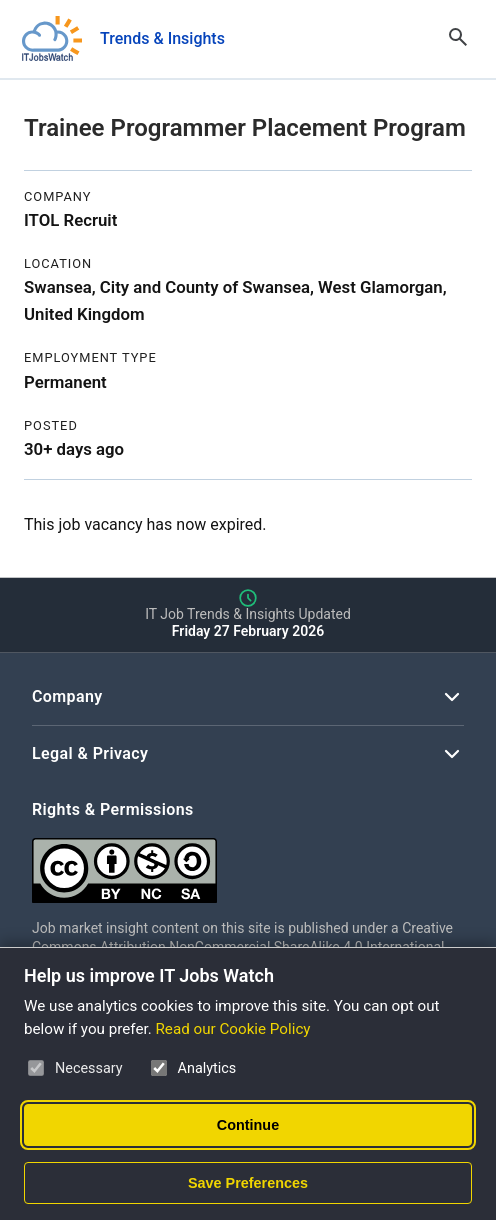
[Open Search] (458, 39)
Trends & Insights (162, 38)
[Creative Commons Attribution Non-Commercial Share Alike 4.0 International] (248, 862)
